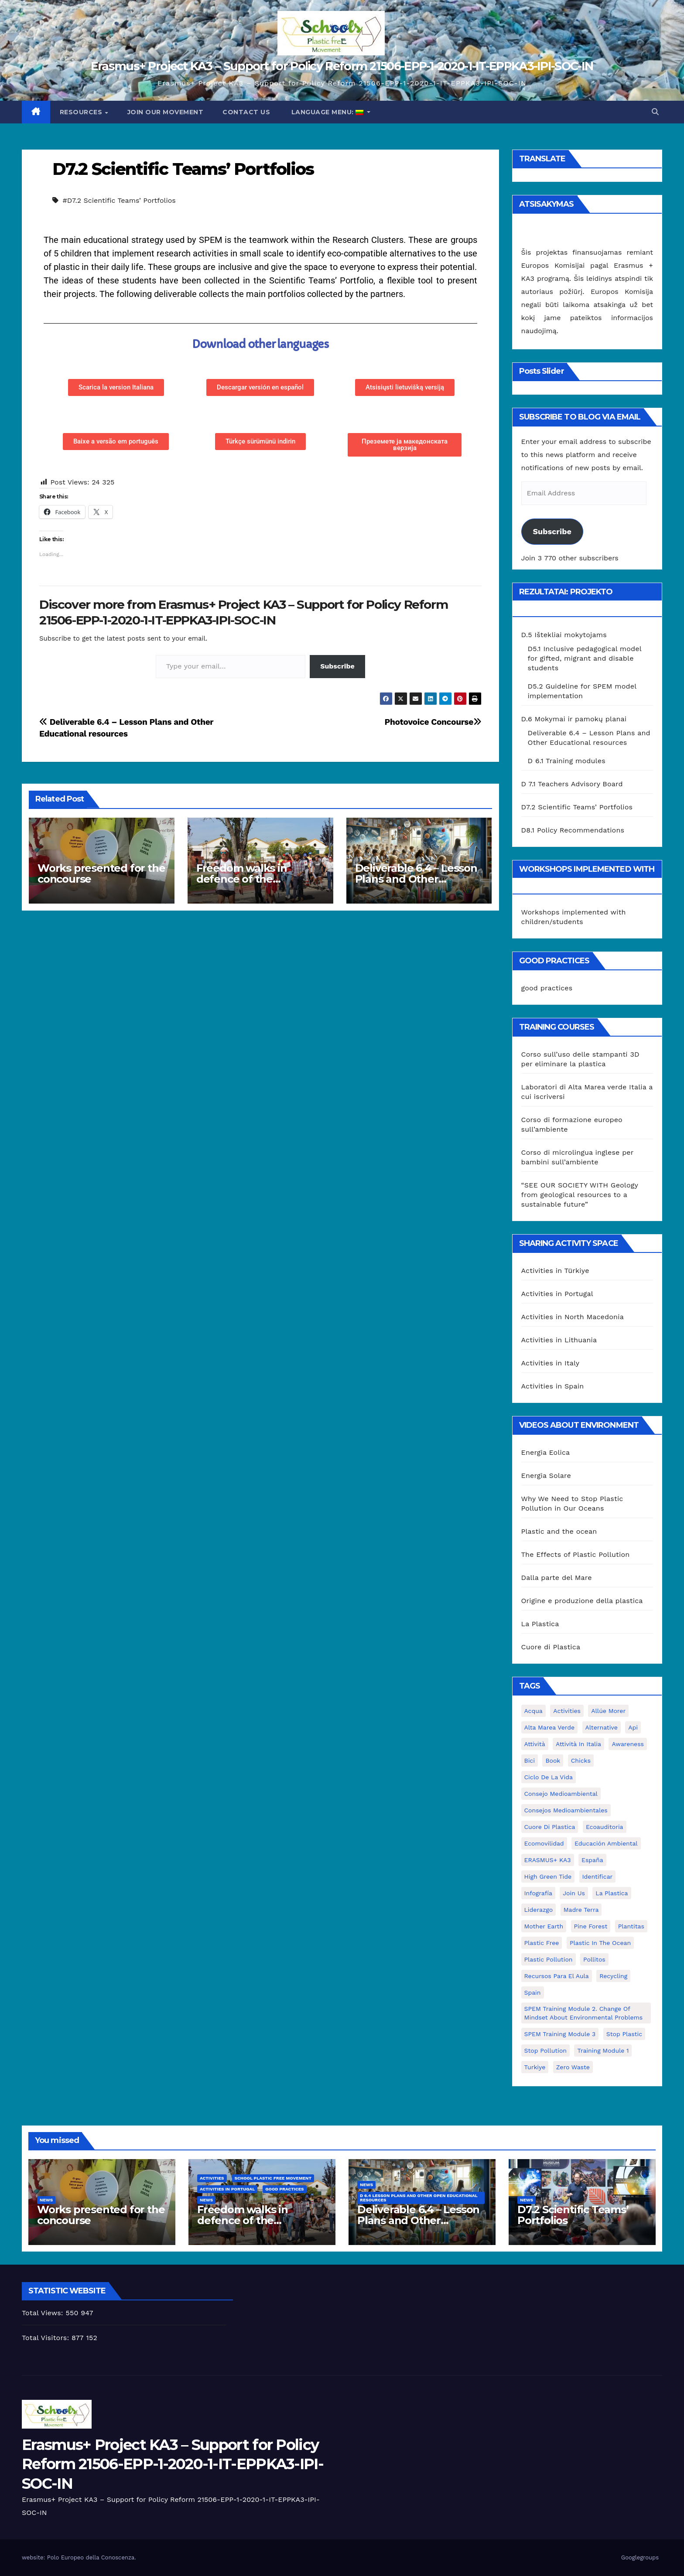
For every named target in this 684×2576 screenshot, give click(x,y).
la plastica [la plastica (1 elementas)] (611, 1893)
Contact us (246, 112)
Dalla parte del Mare (556, 1577)
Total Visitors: (47, 2338)
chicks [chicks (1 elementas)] (581, 1760)
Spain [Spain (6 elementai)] (532, 1992)
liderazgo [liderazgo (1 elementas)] (538, 1909)
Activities (212, 2178)
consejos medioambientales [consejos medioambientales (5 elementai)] (566, 1810)
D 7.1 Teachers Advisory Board (572, 784)
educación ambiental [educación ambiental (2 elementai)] (606, 1843)
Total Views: (43, 2313)
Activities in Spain (552, 1386)
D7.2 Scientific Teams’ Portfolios (183, 169)
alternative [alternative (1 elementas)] (601, 1727)
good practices (547, 988)
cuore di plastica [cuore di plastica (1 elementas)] (549, 1826)
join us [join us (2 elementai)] (574, 1893)
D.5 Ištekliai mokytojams (564, 635)
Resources (82, 112)
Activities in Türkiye (555, 1270)
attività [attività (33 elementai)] (534, 1743)
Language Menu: (327, 112)
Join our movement (165, 112)
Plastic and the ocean (559, 1531)
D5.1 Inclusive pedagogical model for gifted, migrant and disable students (585, 658)
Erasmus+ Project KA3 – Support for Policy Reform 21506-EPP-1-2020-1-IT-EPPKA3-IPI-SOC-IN (342, 66)
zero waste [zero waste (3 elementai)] (573, 2067)
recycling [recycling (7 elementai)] (613, 1975)
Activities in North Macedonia (572, 1317)
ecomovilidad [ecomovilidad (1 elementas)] (544, 1843)
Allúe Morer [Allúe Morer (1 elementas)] (608, 1710)
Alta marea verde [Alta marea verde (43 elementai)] (549, 1727)
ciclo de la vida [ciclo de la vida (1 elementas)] (548, 1777)
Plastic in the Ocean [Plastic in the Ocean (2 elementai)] (600, 1942)
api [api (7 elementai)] (633, 1727)
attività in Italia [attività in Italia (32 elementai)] (578, 1743)
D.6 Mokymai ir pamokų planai (574, 719)
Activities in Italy (550, 1363)
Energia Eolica (545, 1452)
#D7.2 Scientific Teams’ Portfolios (118, 200)
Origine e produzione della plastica (582, 1601)
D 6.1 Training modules (566, 761)
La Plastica (540, 1624)
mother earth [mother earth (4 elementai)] (544, 1926)
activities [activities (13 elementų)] (567, 1710)
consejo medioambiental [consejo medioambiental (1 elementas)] (561, 1793)
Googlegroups (640, 2557)
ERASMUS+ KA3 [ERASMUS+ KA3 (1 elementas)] (547, 1859)
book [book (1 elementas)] (552, 1760)
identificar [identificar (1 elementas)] (597, 1876)
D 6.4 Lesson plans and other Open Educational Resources (419, 2197)
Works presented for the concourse (101, 873)
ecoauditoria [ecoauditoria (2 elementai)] (604, 1826)
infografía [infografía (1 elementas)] (538, 1893)
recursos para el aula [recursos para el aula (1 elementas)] (556, 1975)
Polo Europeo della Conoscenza (90, 2557)
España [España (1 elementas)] (592, 1859)
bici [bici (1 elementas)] (529, 1760)
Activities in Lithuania (559, 1340)
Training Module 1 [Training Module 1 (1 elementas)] (603, 2050)
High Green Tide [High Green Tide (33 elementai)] (548, 1876)
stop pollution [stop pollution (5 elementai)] (545, 2050)
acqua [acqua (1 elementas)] (533, 1710)
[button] (655, 112)
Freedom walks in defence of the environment (241, 879)
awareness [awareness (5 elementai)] (627, 1743)
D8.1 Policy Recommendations (573, 830)
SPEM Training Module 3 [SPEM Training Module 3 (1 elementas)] (560, 2033)
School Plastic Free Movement (273, 2178)
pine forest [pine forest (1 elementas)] (591, 1926)
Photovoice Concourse (432, 722)
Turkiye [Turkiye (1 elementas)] (535, 2067)
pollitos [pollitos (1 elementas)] (594, 1959)
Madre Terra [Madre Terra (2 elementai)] (581, 1909)
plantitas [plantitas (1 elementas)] (631, 1926)
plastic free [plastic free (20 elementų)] (541, 1942)
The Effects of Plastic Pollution (575, 1554)
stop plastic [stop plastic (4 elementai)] (624, 2033)
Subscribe (337, 666)
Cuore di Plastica (551, 1647)
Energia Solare (546, 1475)
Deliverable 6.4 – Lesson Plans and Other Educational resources (416, 879)
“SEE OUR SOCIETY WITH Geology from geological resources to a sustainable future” (579, 1194)
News (46, 2199)
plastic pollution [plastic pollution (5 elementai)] (548, 1959)
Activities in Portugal (557, 1294)
